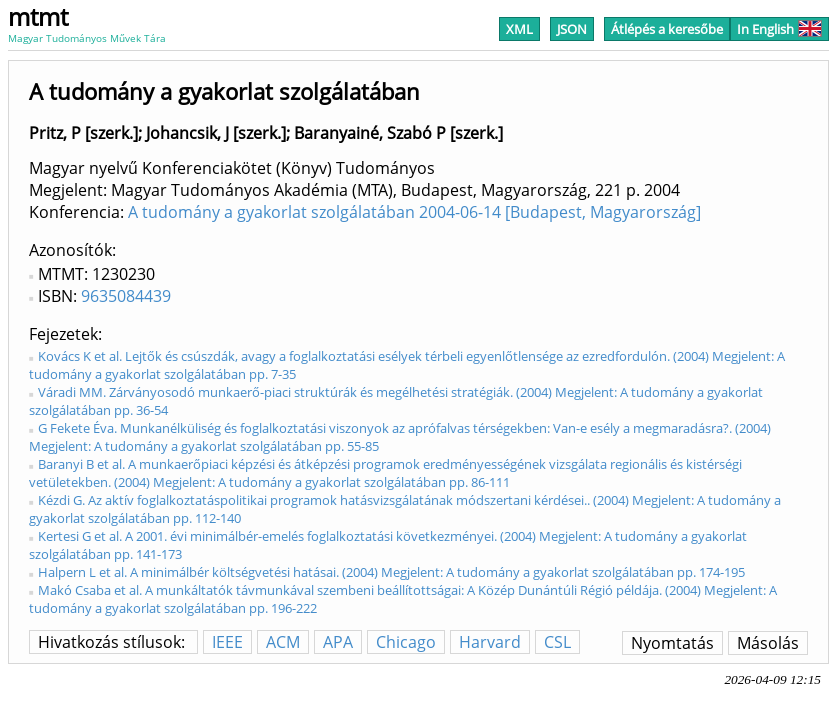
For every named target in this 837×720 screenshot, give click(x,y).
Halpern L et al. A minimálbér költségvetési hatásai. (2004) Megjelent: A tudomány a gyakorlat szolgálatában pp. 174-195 (391, 572)
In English (779, 29)
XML (519, 29)
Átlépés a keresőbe (667, 29)
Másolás (768, 643)
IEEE (227, 642)
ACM (283, 642)
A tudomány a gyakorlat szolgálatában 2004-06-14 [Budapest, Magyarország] (414, 212)
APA (338, 642)
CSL (557, 642)
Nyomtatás (672, 643)
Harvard (490, 642)
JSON (572, 29)
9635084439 (126, 296)
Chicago (406, 642)
